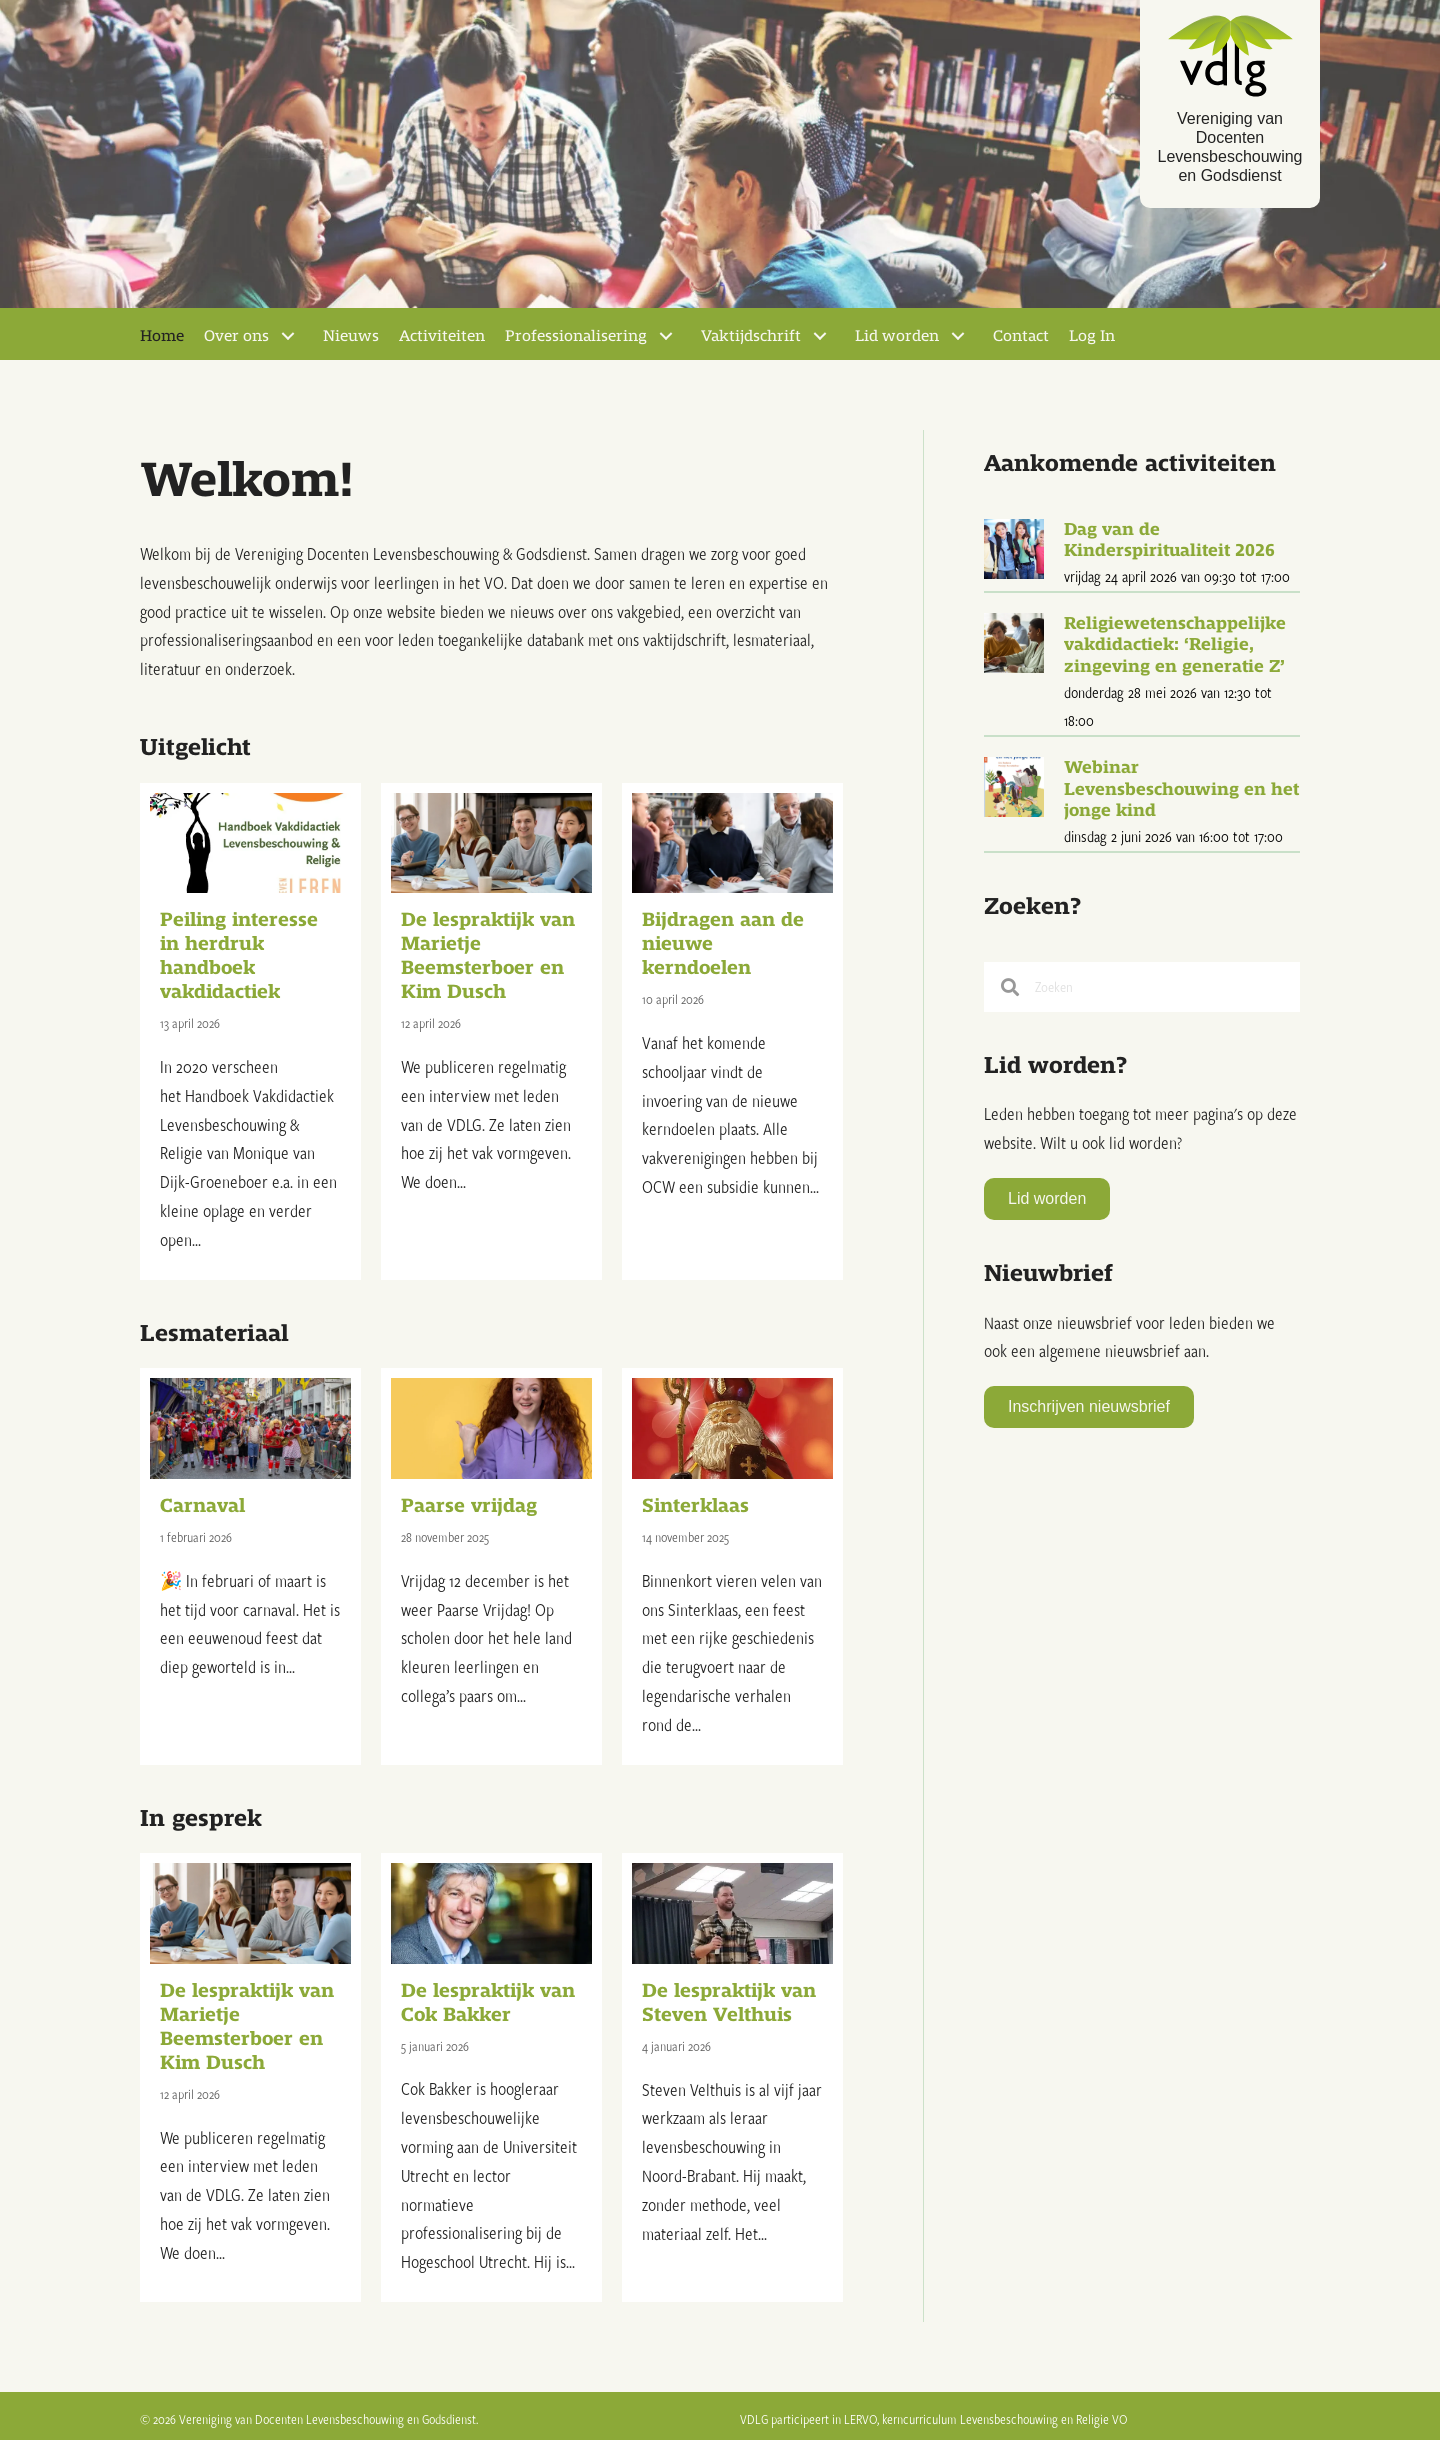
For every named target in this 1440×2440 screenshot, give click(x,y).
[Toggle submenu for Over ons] (288, 333)
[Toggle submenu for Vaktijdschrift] (820, 333)
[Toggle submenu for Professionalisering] (666, 333)
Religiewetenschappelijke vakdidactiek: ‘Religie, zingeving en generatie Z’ (1175, 641)
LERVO (860, 2415)
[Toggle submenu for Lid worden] (958, 333)
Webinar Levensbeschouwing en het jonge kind (1181, 786)
